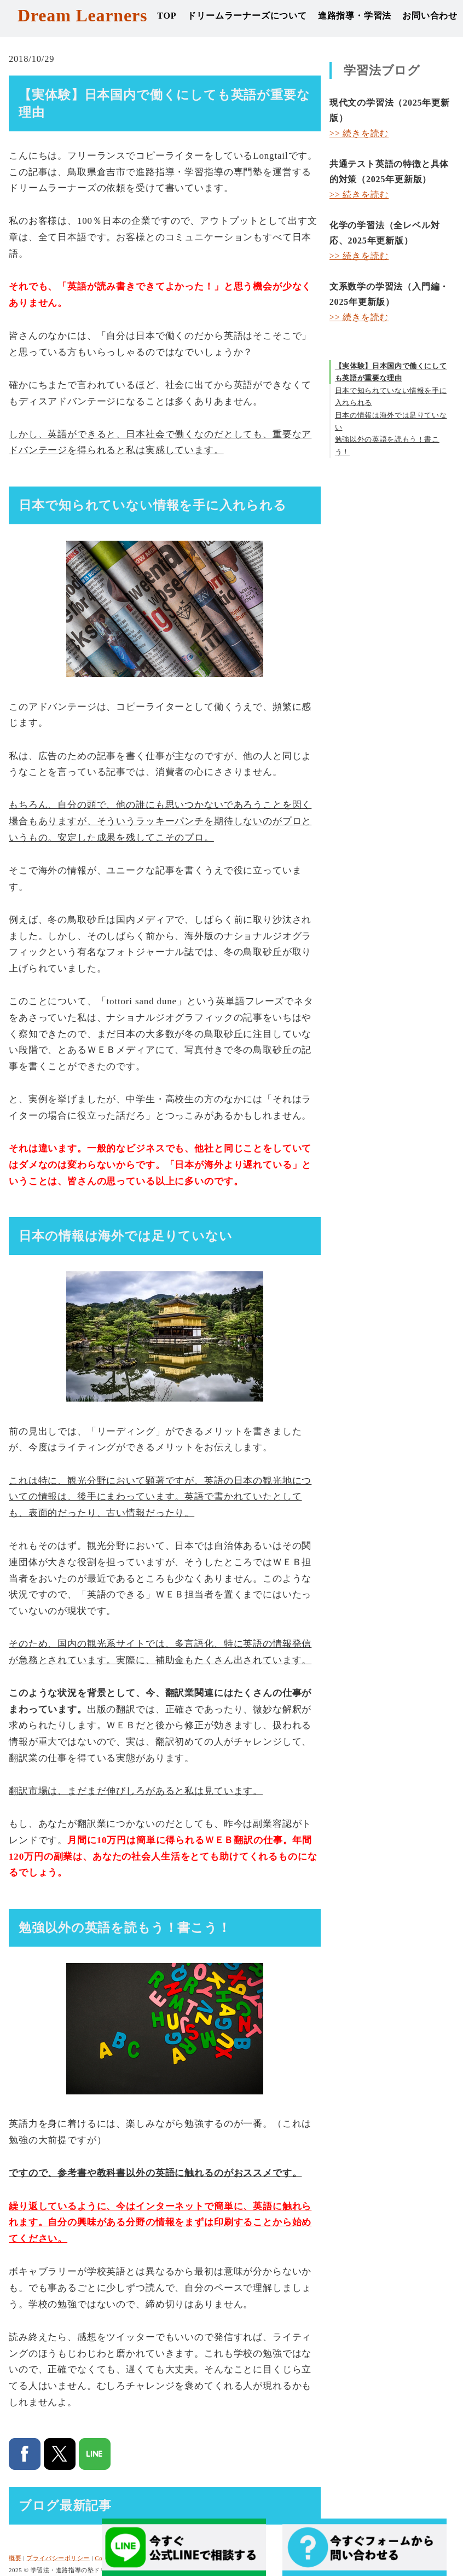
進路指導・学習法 (354, 15)
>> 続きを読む (359, 133)
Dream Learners (82, 15)
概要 (15, 2558)
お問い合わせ (430, 15)
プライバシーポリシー (58, 2558)
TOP (166, 15)
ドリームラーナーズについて (246, 15)
